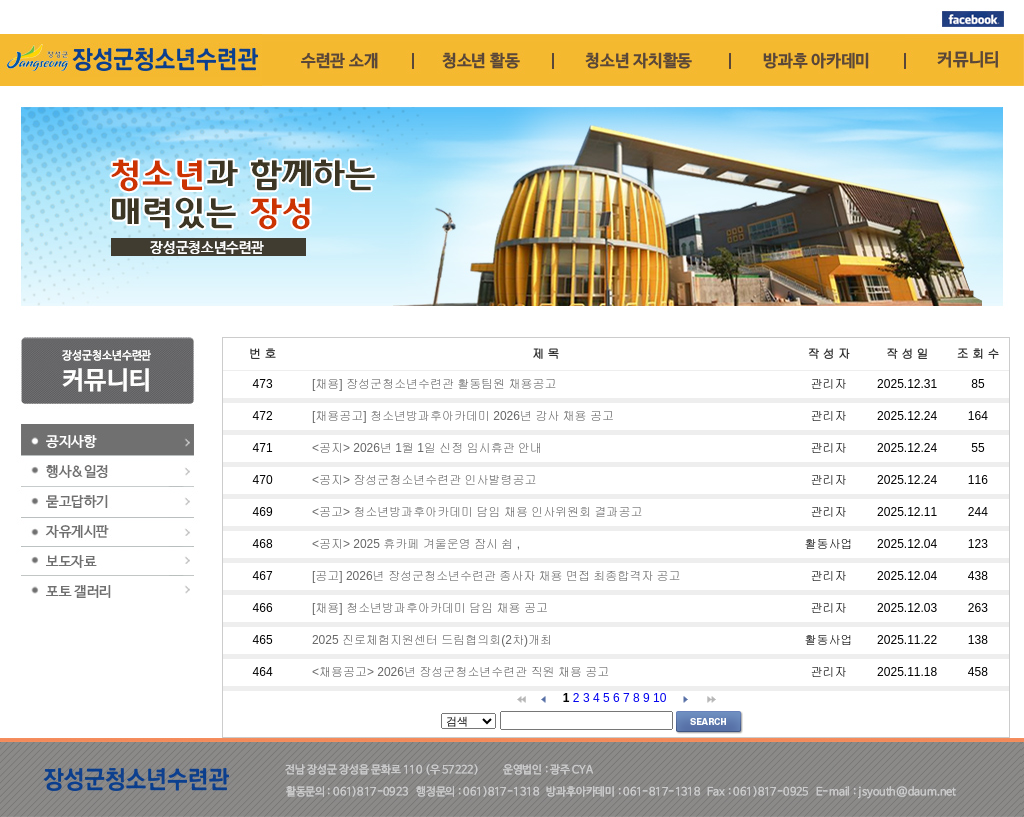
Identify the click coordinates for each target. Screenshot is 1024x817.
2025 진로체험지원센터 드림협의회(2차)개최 (432, 640)
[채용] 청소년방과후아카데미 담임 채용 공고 (430, 608)
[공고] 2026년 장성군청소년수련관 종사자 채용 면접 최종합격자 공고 (496, 576)
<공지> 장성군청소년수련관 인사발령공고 (424, 480)
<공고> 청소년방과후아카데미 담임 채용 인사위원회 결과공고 (477, 512)
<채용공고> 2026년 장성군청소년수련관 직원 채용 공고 (460, 672)
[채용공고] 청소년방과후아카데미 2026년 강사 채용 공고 (463, 416)
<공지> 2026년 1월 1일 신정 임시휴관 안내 (427, 448)
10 (659, 698)
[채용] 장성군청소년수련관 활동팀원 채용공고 (434, 384)
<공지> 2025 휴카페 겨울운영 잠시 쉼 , (416, 544)
